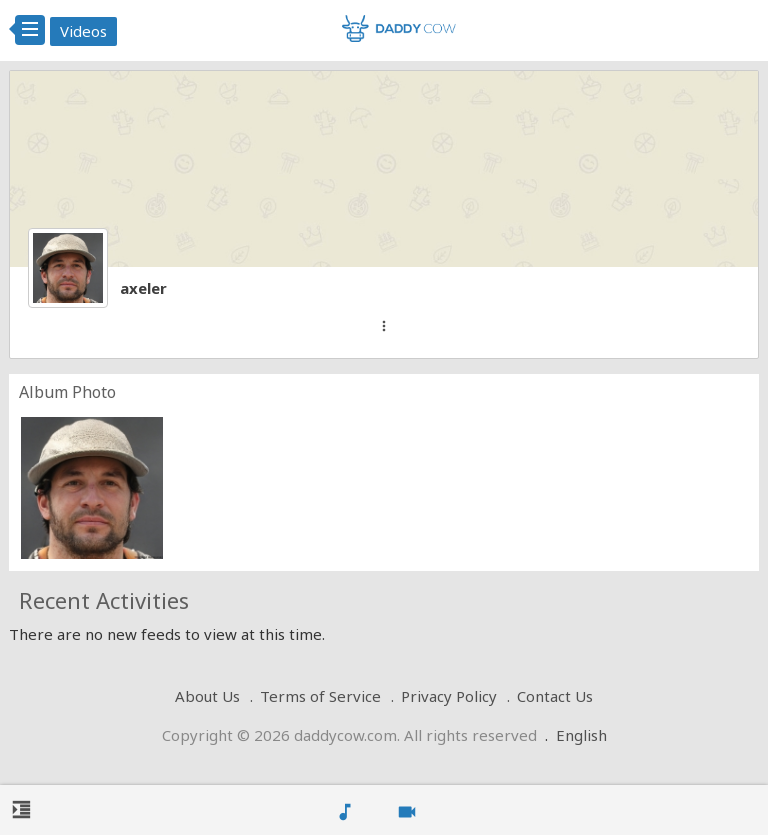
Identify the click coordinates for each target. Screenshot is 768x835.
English (581, 735)
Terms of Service (320, 696)
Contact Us (555, 696)
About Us (207, 696)
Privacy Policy (449, 696)
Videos (83, 31)
